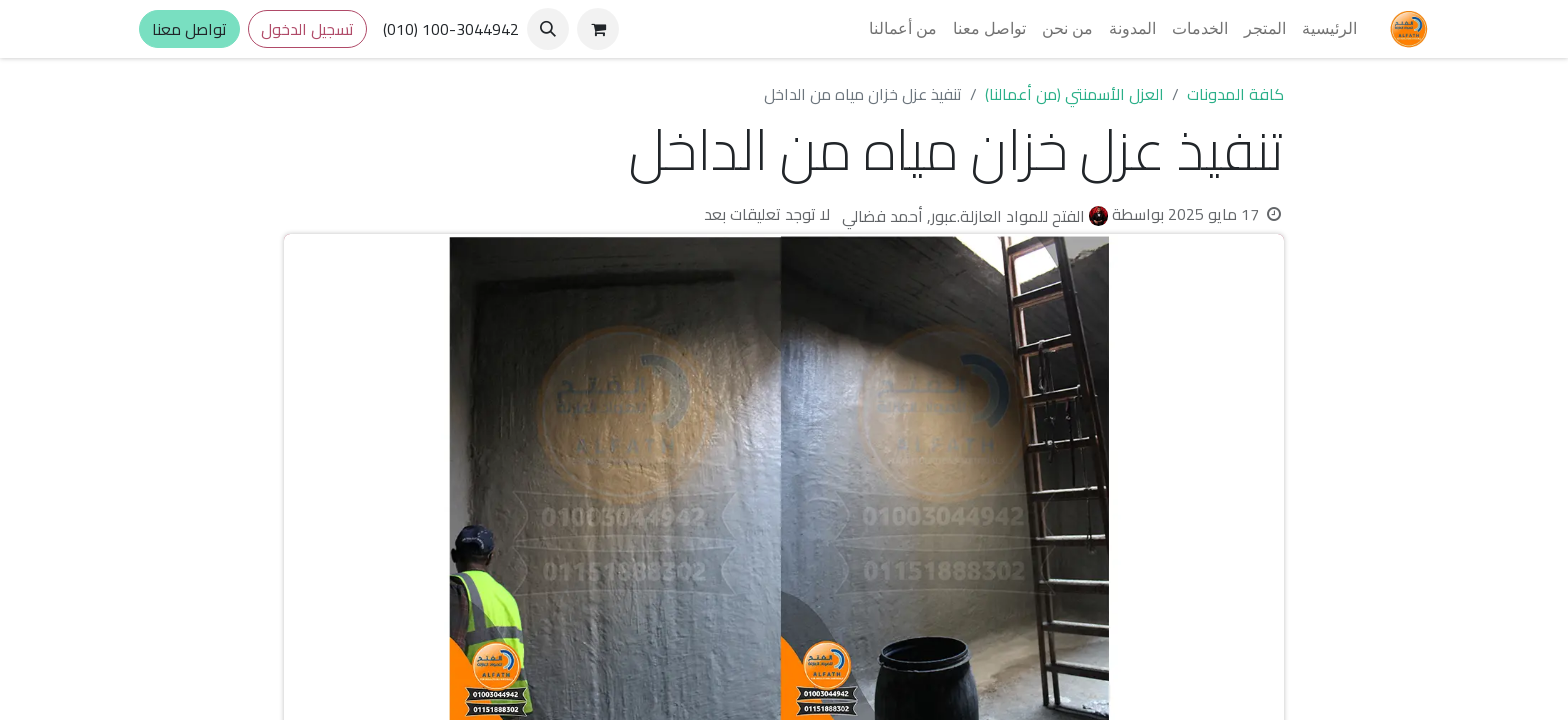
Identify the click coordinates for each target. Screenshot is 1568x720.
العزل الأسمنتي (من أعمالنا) (1074, 94)
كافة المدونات (1235, 94)
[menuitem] (1329, 29)
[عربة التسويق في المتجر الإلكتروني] (598, 29)
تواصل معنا (189, 29)
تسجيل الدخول (307, 29)
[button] (548, 29)
